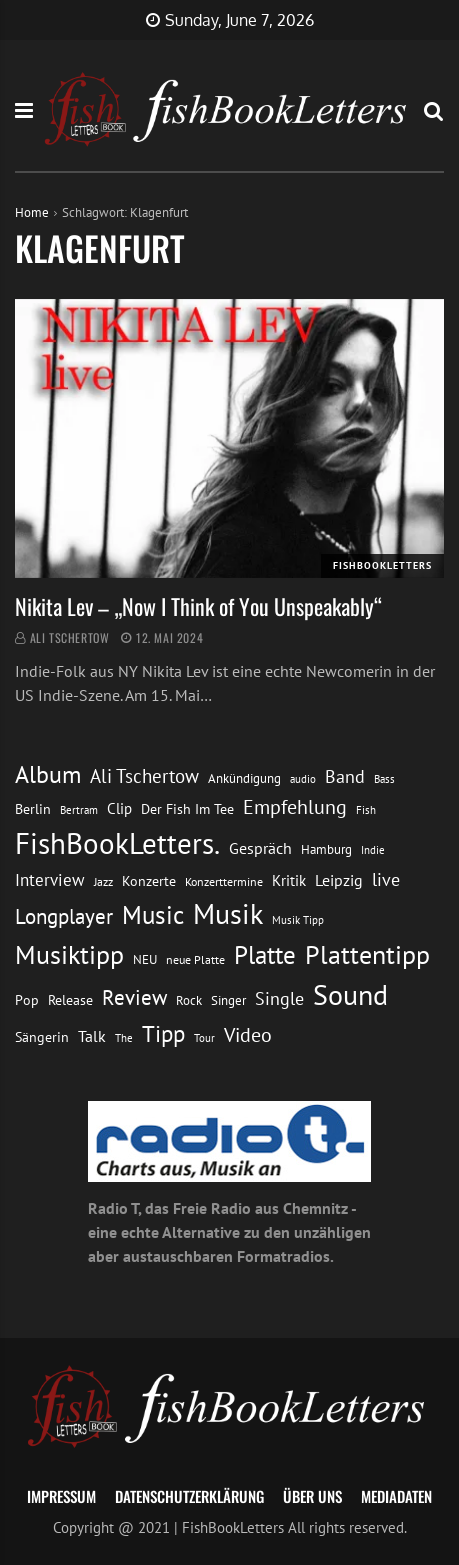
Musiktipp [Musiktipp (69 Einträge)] (69, 954)
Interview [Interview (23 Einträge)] (50, 880)
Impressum (61, 1496)
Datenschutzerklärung (189, 1496)
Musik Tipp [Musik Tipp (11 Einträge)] (298, 919)
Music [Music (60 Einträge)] (153, 915)
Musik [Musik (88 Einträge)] (228, 914)
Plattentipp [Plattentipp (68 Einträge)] (367, 954)
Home (32, 212)
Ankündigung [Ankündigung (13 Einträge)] (244, 778)
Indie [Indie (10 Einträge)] (373, 850)
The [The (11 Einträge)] (124, 1037)
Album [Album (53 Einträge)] (48, 774)
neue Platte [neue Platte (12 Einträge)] (195, 959)
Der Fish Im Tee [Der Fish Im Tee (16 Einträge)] (187, 809)
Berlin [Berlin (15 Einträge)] (33, 809)
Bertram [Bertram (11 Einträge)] (79, 809)
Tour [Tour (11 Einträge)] (204, 1037)
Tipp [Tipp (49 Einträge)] (163, 1033)
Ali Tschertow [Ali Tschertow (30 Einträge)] (144, 776)
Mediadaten (396, 1496)
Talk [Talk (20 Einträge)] (92, 1036)
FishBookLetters (382, 565)
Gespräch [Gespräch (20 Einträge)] (260, 848)
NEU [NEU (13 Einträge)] (145, 959)
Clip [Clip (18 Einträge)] (119, 808)
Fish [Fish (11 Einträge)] (366, 809)
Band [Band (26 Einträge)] (345, 776)
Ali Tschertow (70, 637)
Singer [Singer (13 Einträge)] (228, 1000)
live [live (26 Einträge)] (386, 879)
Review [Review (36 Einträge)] (134, 997)
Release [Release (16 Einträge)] (70, 1000)
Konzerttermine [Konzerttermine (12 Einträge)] (224, 881)
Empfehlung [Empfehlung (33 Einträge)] (295, 806)
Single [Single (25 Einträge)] (279, 998)
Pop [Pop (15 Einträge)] (27, 1000)
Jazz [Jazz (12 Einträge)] (103, 881)
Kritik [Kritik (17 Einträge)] (289, 880)
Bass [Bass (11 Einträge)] (384, 778)
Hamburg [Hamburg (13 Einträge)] (326, 849)
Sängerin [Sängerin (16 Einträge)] (42, 1037)
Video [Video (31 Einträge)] (248, 1034)
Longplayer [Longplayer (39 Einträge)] (64, 916)
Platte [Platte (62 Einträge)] (265, 955)
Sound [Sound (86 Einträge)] (350, 995)
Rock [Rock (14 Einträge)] (189, 1000)
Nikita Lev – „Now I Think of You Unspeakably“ (198, 606)
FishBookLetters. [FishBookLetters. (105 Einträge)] (117, 843)
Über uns (312, 1496)
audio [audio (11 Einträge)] (303, 778)
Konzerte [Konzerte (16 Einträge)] (149, 881)
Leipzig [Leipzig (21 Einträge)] (339, 880)
